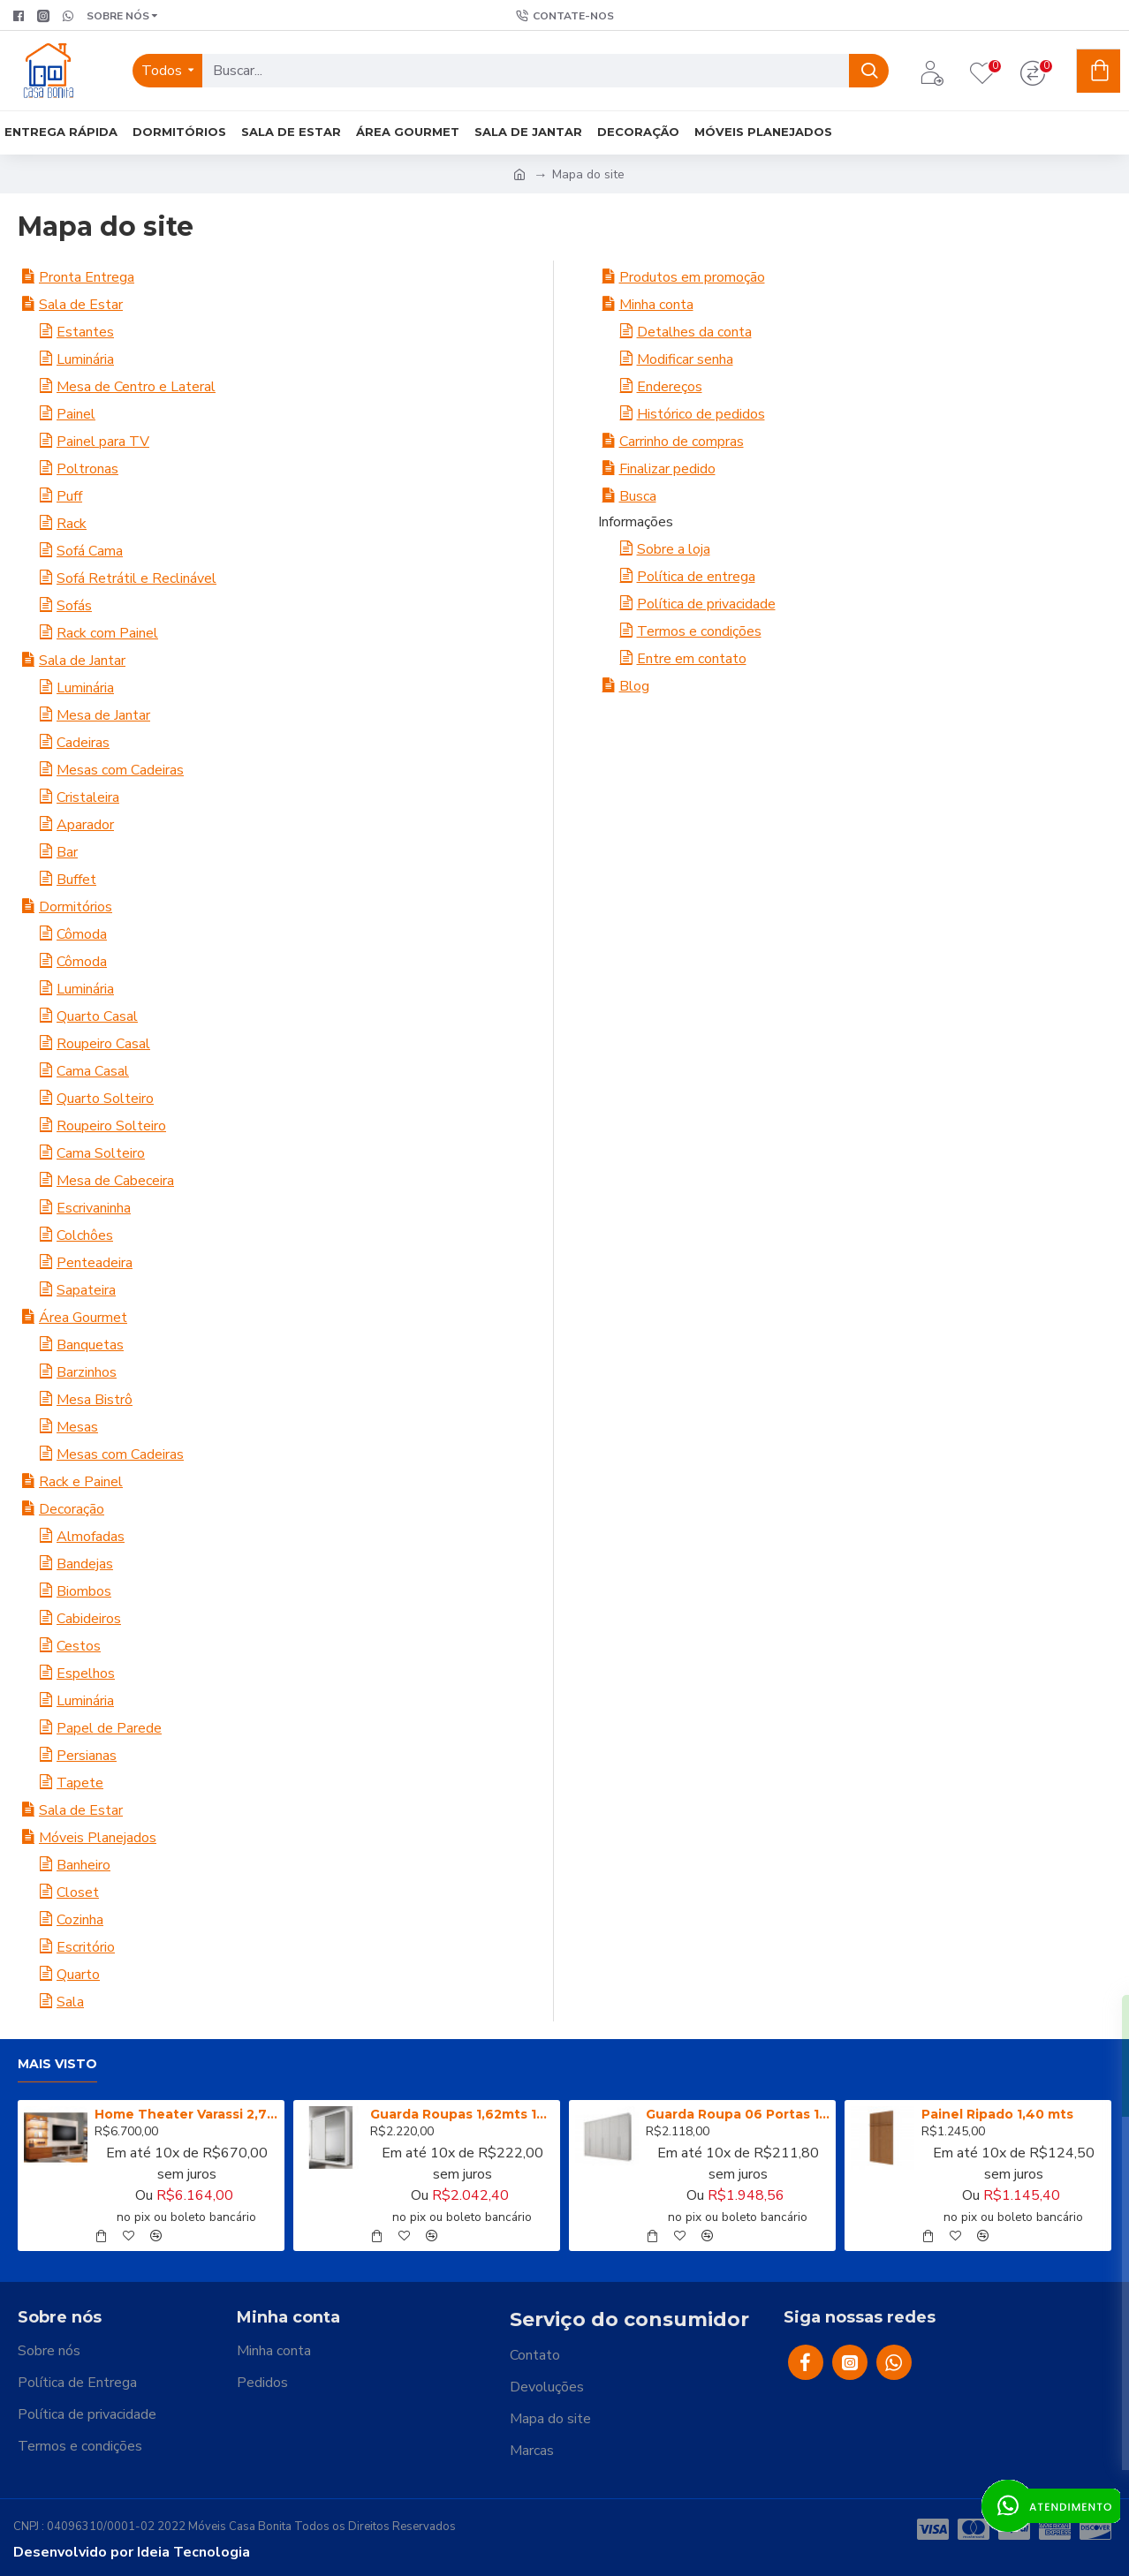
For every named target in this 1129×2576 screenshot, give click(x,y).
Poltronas (87, 469)
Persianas (87, 1755)
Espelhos (86, 1673)
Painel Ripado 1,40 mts (997, 2114)
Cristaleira (88, 797)
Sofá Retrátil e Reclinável (136, 578)
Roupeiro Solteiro (111, 1126)
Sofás (74, 606)
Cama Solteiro (101, 1153)
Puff (69, 496)
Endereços (669, 387)
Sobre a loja (673, 549)
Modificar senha (685, 359)
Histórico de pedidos (701, 414)
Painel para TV (103, 441)
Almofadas (91, 1536)
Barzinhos (87, 1372)
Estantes (85, 332)
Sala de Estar (81, 304)
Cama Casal (93, 1071)
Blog (634, 686)
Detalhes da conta (694, 332)
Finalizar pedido (667, 469)
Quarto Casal (97, 1016)
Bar (67, 852)
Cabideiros (89, 1618)
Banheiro (83, 1865)
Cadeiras (83, 742)
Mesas (77, 1427)
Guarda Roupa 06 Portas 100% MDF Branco (738, 2114)
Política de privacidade (706, 604)
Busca (637, 496)
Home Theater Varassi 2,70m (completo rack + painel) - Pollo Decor (186, 2114)
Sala (70, 2002)
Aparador (85, 825)
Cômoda (82, 934)
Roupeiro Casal (103, 1044)
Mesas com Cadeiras (120, 770)
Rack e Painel (81, 1482)
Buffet (76, 879)
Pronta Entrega (86, 277)
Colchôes (85, 1235)
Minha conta (656, 304)
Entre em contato (691, 659)
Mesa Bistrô (95, 1399)
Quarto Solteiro (105, 1098)
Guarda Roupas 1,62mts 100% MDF (462, 2114)
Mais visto (57, 2064)
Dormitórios (75, 907)
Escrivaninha (94, 1208)
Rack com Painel (107, 633)
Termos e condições (699, 631)
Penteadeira (95, 1263)
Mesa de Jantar (103, 715)
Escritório (86, 1947)
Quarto (78, 1974)
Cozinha (80, 1920)
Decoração (71, 1509)
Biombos (84, 1591)
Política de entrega (696, 576)
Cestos (79, 1646)
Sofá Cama (90, 551)
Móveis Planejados (97, 1837)
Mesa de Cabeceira (115, 1180)
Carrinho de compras (681, 441)
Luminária (85, 359)
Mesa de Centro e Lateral (136, 387)
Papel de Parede (109, 1728)
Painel (76, 414)
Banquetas (90, 1345)
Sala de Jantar (82, 660)
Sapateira (86, 1290)
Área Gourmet (83, 1317)
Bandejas (85, 1564)
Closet (78, 1892)
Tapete (80, 1783)
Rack (72, 523)
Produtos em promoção (692, 277)
